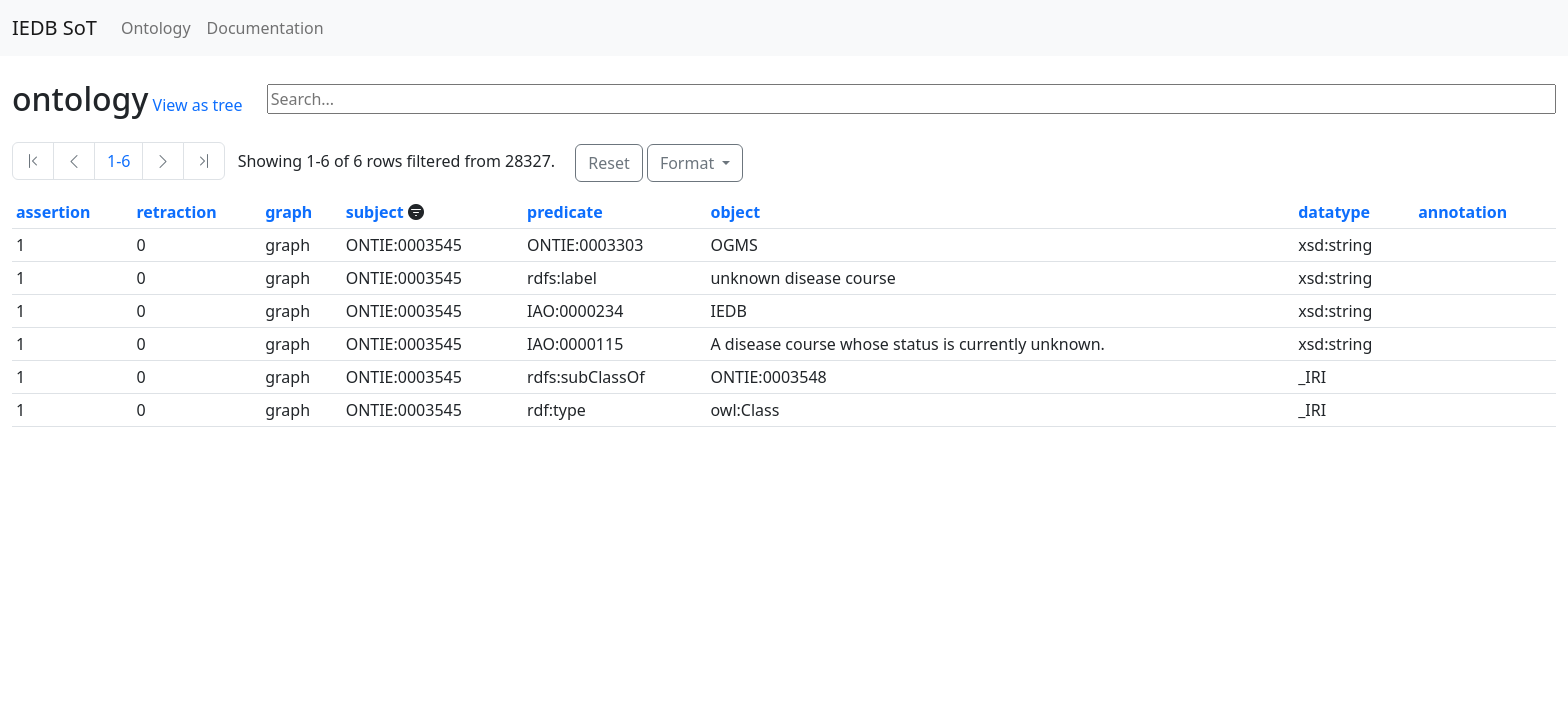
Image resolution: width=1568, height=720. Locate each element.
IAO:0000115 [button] (575, 344)
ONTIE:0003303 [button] (585, 245)
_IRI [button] (1312, 377)
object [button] (735, 212)
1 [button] (20, 245)
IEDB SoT (54, 27)
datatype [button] (1334, 212)
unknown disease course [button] (802, 278)
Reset (608, 163)
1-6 (118, 161)
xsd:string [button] (1335, 245)
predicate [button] (565, 212)
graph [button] (288, 212)
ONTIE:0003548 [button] (768, 377)
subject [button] (377, 212)
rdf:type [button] (556, 410)
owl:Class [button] (744, 410)
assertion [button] (53, 212)
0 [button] (140, 245)
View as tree (198, 105)
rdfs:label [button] (562, 278)
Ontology (156, 28)
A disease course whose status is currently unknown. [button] (907, 344)
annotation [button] (1462, 212)
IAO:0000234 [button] (575, 311)
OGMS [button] (733, 245)
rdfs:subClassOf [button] (586, 377)
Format (689, 163)
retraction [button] (176, 212)
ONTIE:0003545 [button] (404, 245)
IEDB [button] (728, 311)
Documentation (265, 28)
